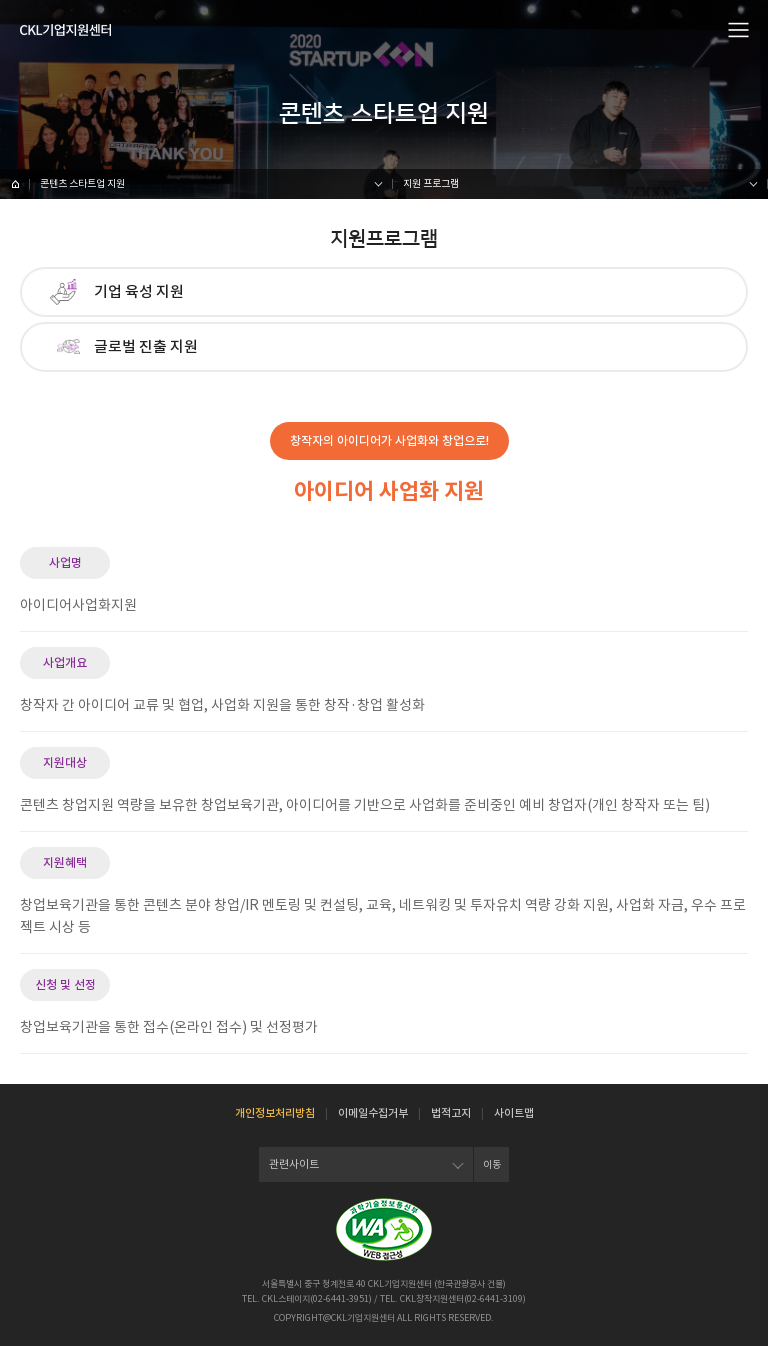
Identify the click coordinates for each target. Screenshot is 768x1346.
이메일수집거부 (373, 1113)
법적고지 (451, 1113)
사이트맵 (514, 1113)
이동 (492, 1164)
